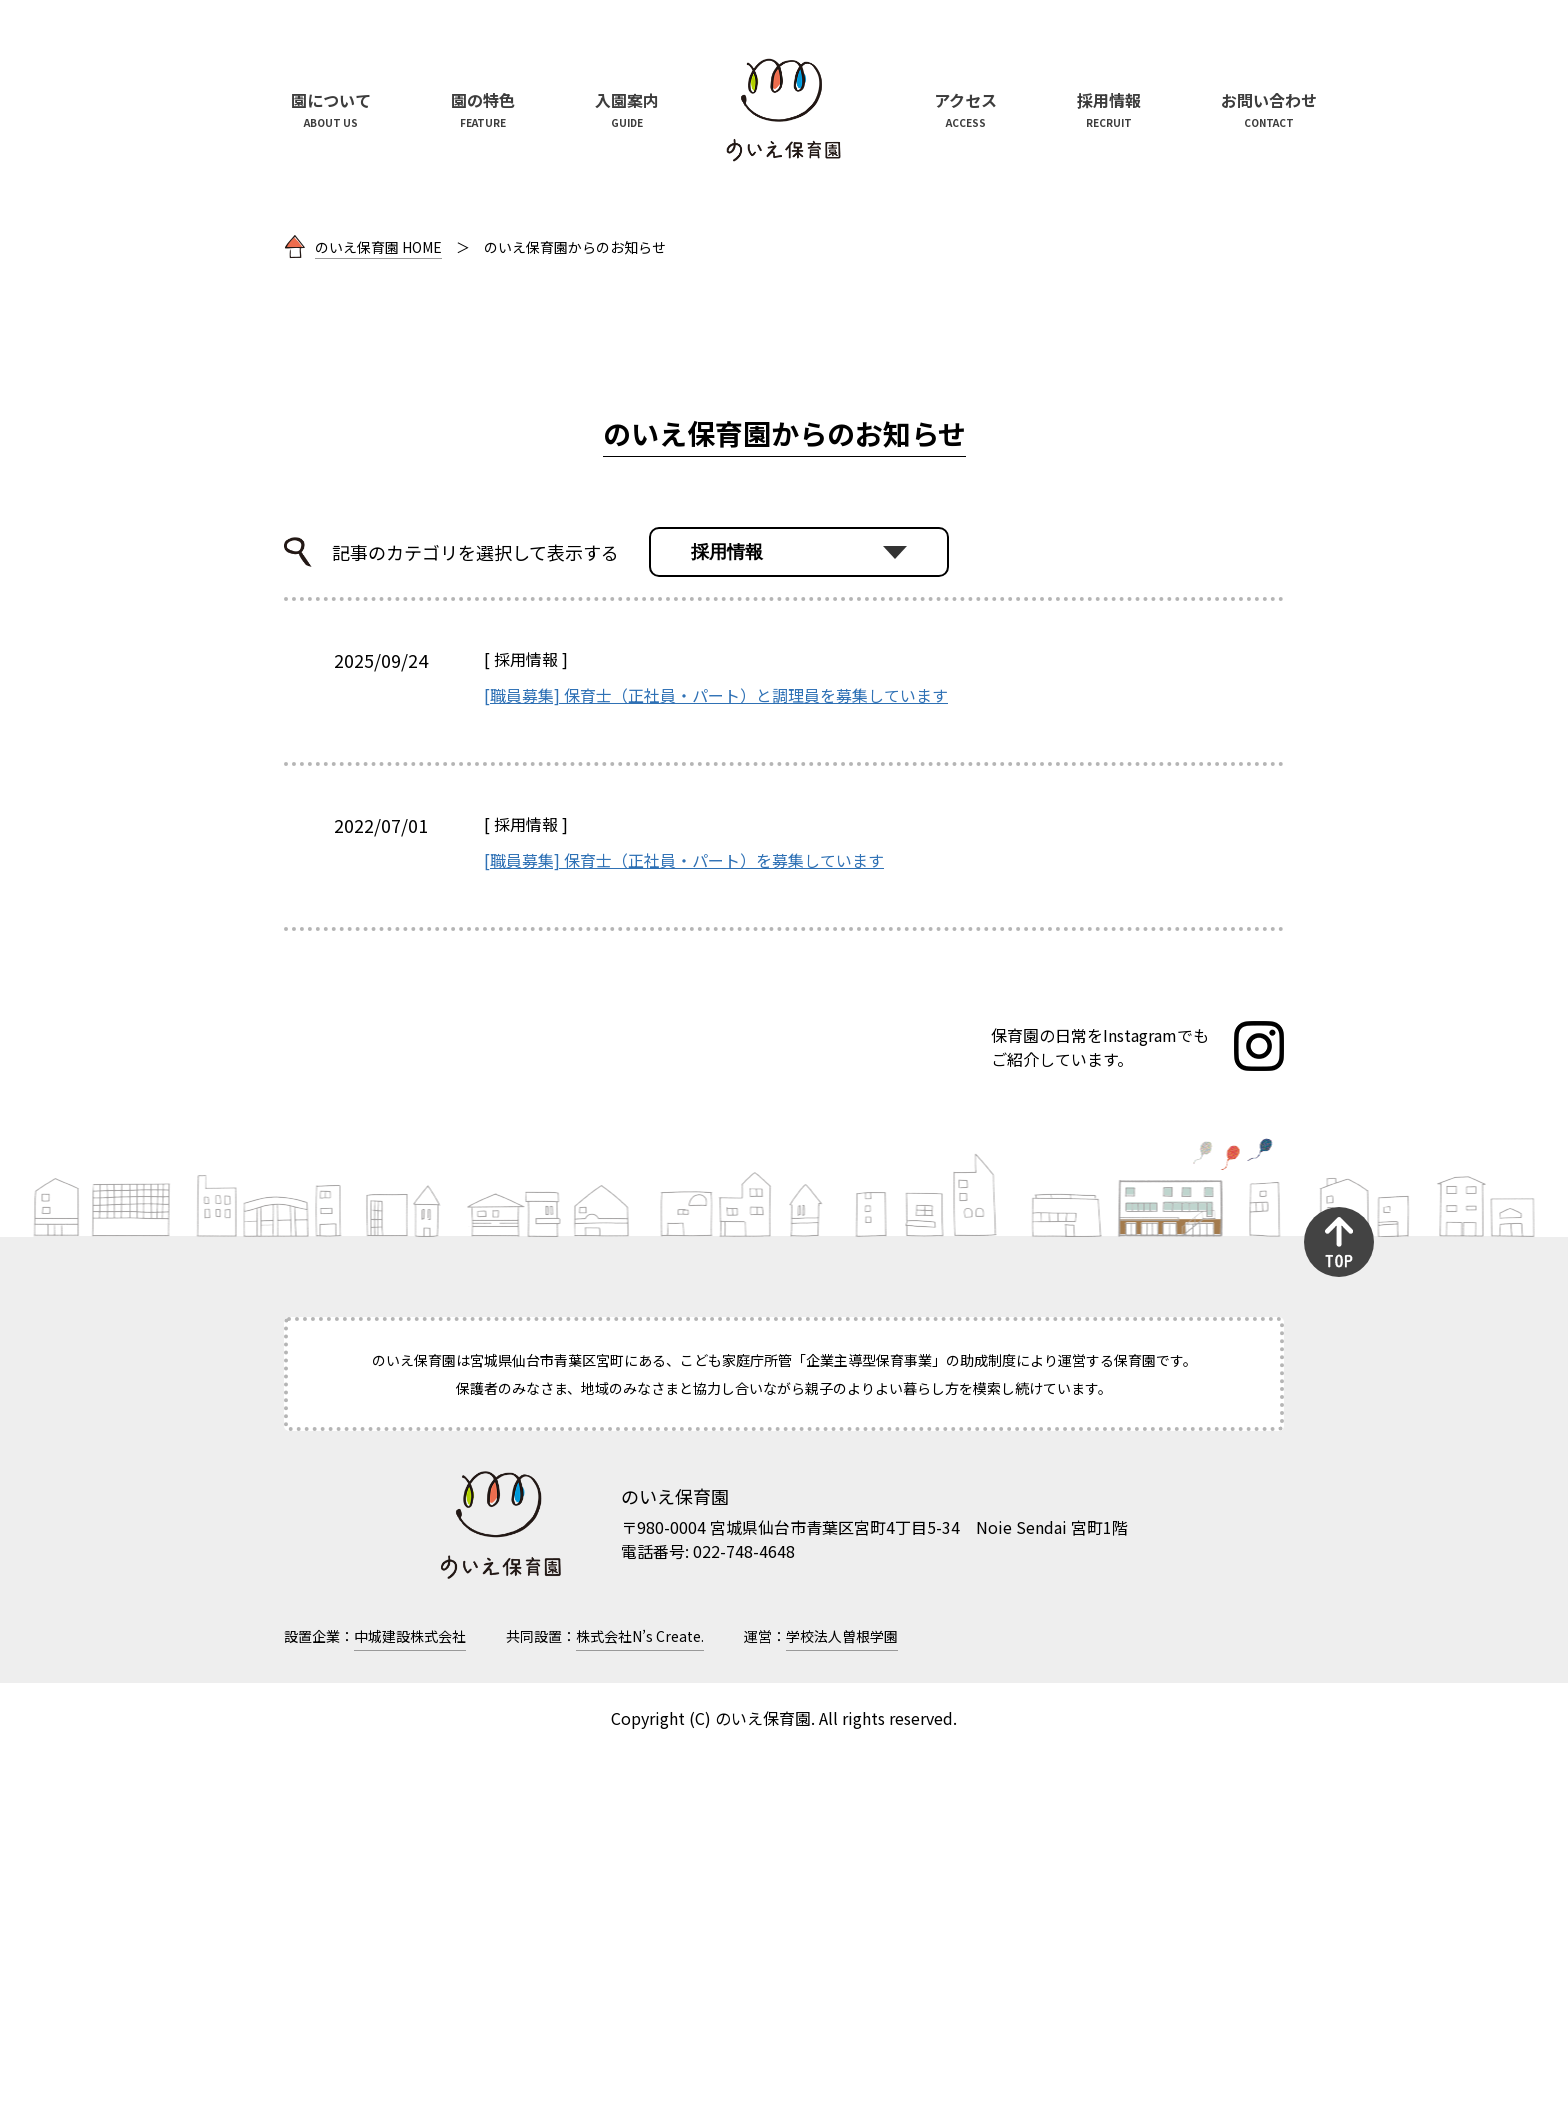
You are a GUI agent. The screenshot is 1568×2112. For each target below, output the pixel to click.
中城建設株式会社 (410, 1995)
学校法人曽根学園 (842, 1995)
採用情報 (526, 1018)
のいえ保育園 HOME (378, 606)
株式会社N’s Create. (640, 1995)
